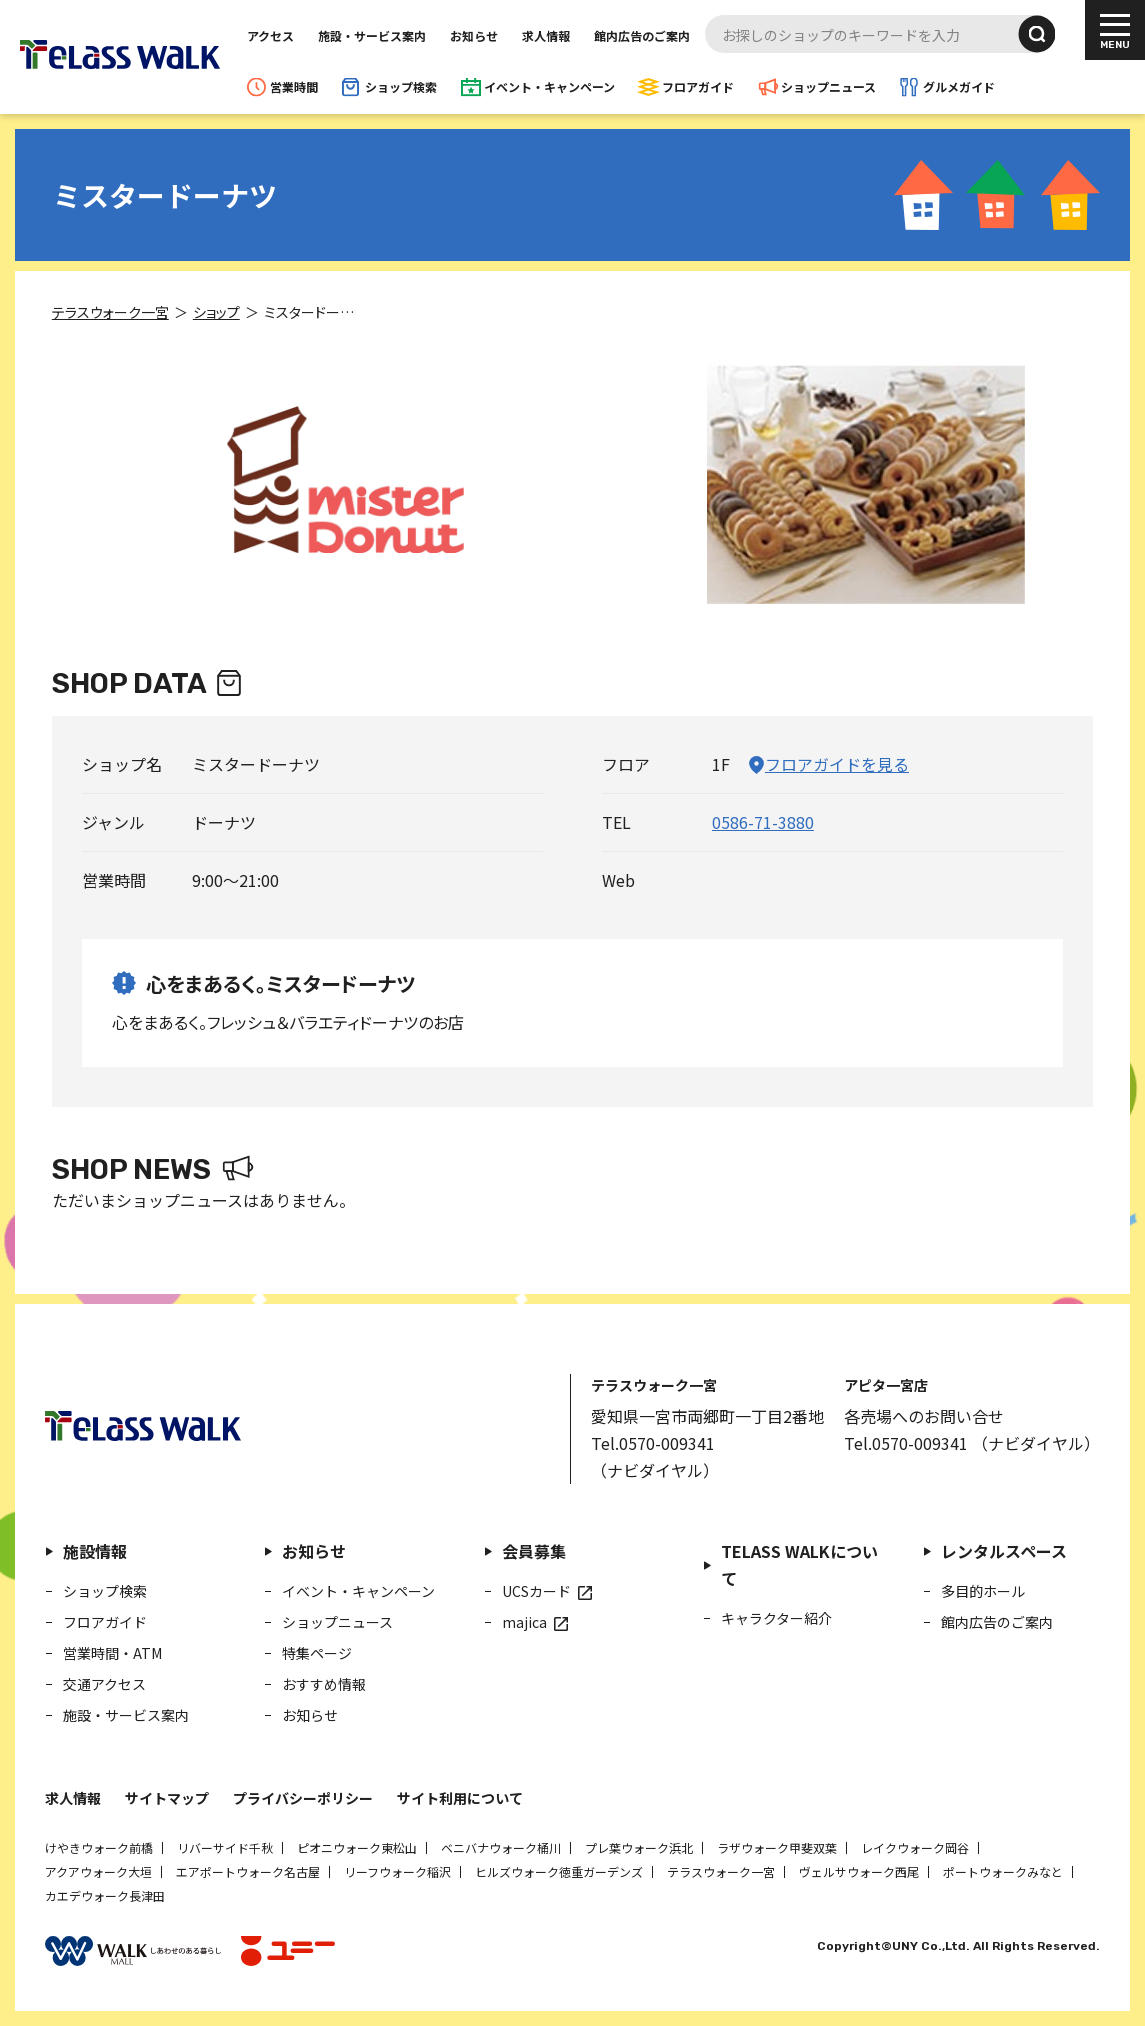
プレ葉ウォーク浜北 (639, 1847)
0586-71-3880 (763, 822)
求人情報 (546, 35)
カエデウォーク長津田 (105, 1895)
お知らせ (474, 35)
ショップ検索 (401, 86)
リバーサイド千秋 (225, 1847)
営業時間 (294, 86)
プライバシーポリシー (303, 1798)
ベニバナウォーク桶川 (501, 1847)
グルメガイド (959, 86)
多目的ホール (983, 1591)
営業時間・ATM (112, 1653)
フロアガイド (698, 86)
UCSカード (536, 1591)
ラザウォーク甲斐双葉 (777, 1847)
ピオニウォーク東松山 (357, 1847)
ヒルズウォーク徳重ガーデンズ (559, 1871)
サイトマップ (167, 1798)
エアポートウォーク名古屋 (248, 1871)
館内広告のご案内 (642, 35)
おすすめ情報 (324, 1684)
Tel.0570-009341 (653, 1443)
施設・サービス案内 (372, 35)
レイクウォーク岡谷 (915, 1847)
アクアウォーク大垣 (98, 1871)
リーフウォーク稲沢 (397, 1871)
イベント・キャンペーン (549, 86)
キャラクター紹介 (776, 1618)
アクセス (270, 35)
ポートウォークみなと (1003, 1871)
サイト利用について (460, 1798)
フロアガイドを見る (837, 764)
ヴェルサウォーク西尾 (859, 1871)
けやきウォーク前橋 (99, 1847)
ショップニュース (828, 86)
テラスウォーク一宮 (721, 1871)
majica (524, 1622)
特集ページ (317, 1653)
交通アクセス (104, 1684)
